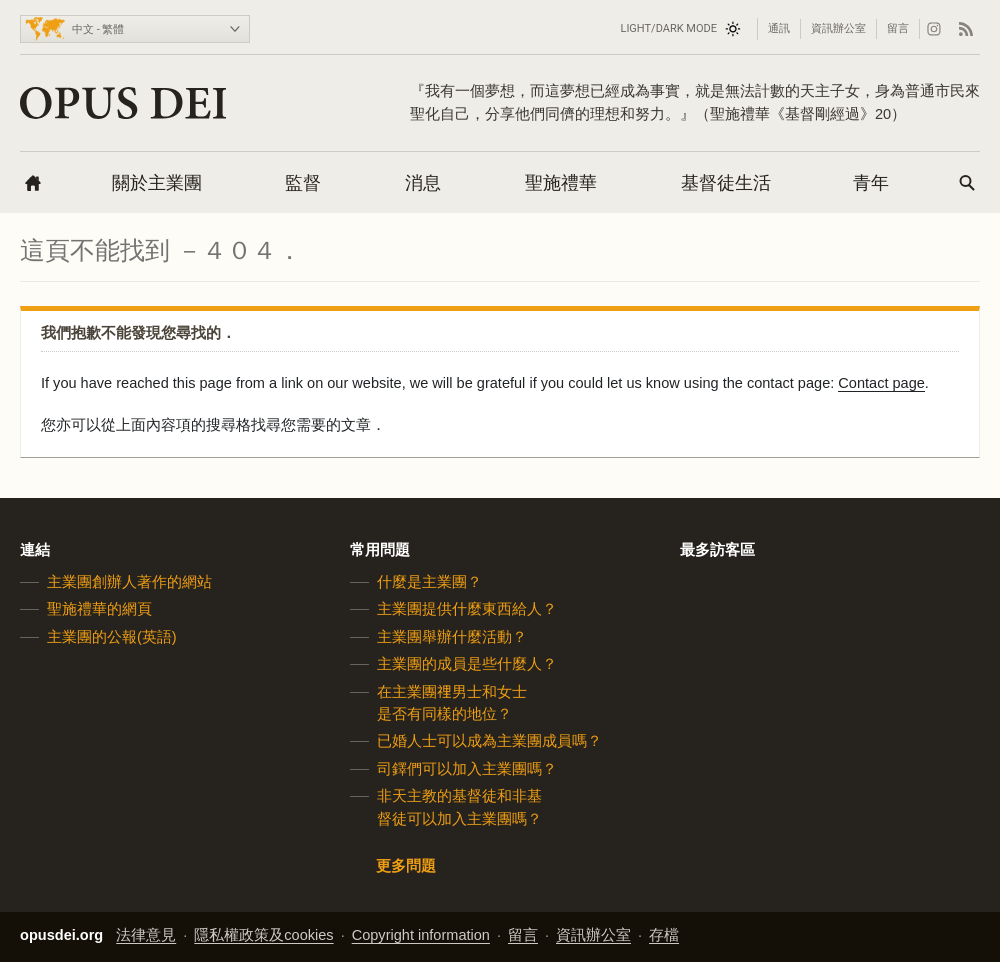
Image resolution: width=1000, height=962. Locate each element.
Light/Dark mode (668, 28)
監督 (303, 183)
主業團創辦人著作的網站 (129, 582)
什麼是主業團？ (429, 582)
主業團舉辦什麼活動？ (452, 637)
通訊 (779, 28)
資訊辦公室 (838, 28)
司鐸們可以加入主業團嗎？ (467, 769)
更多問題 (406, 866)
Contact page (881, 383)
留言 (898, 28)
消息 (423, 183)
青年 (871, 183)
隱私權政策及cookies (263, 935)
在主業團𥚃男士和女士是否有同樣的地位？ (452, 702)
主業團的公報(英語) (112, 637)
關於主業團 (157, 183)
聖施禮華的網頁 (99, 609)
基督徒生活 (726, 183)
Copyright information (421, 935)
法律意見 (146, 935)
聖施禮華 (561, 183)
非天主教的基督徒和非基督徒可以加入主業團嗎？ (459, 807)
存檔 (664, 935)
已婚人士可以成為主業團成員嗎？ (489, 741)
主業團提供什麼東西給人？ (467, 609)
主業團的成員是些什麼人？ (467, 664)
